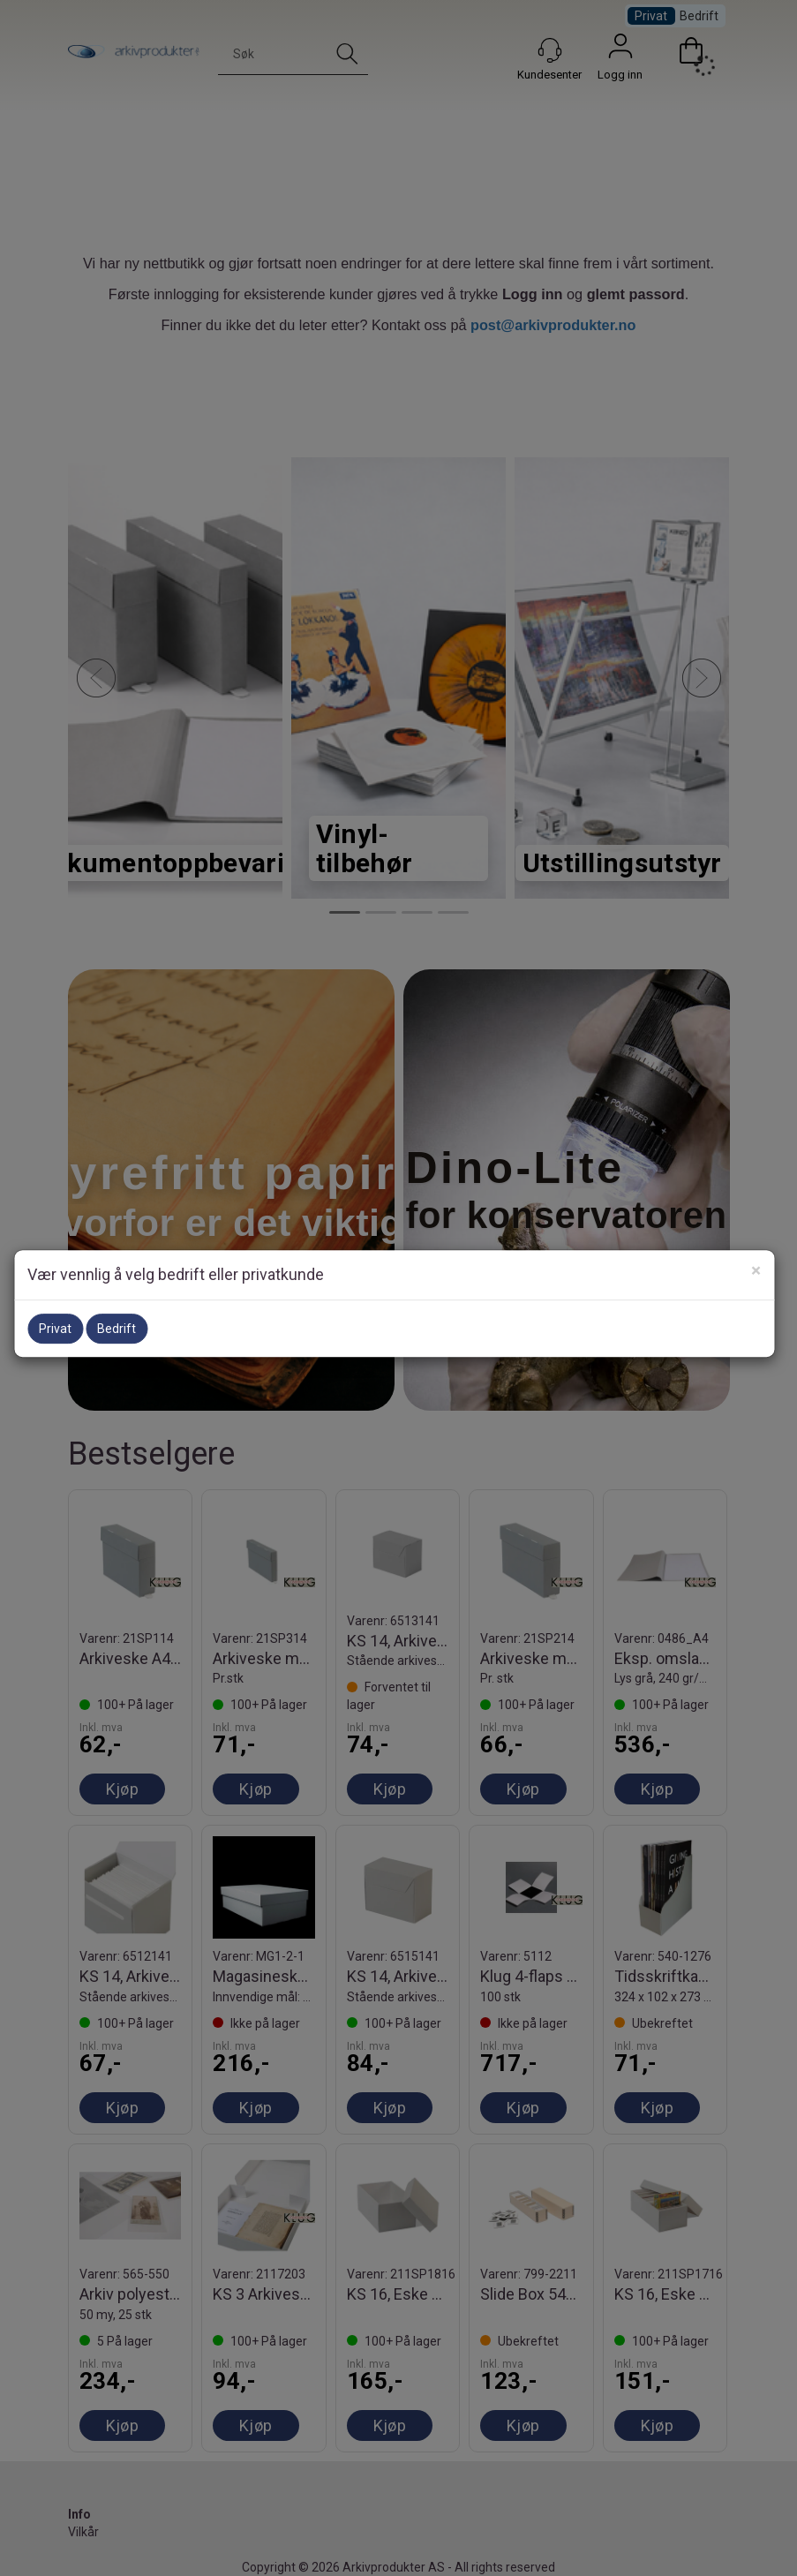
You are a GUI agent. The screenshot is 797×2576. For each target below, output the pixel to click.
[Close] (756, 1271)
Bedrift (116, 1329)
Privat (55, 1329)
